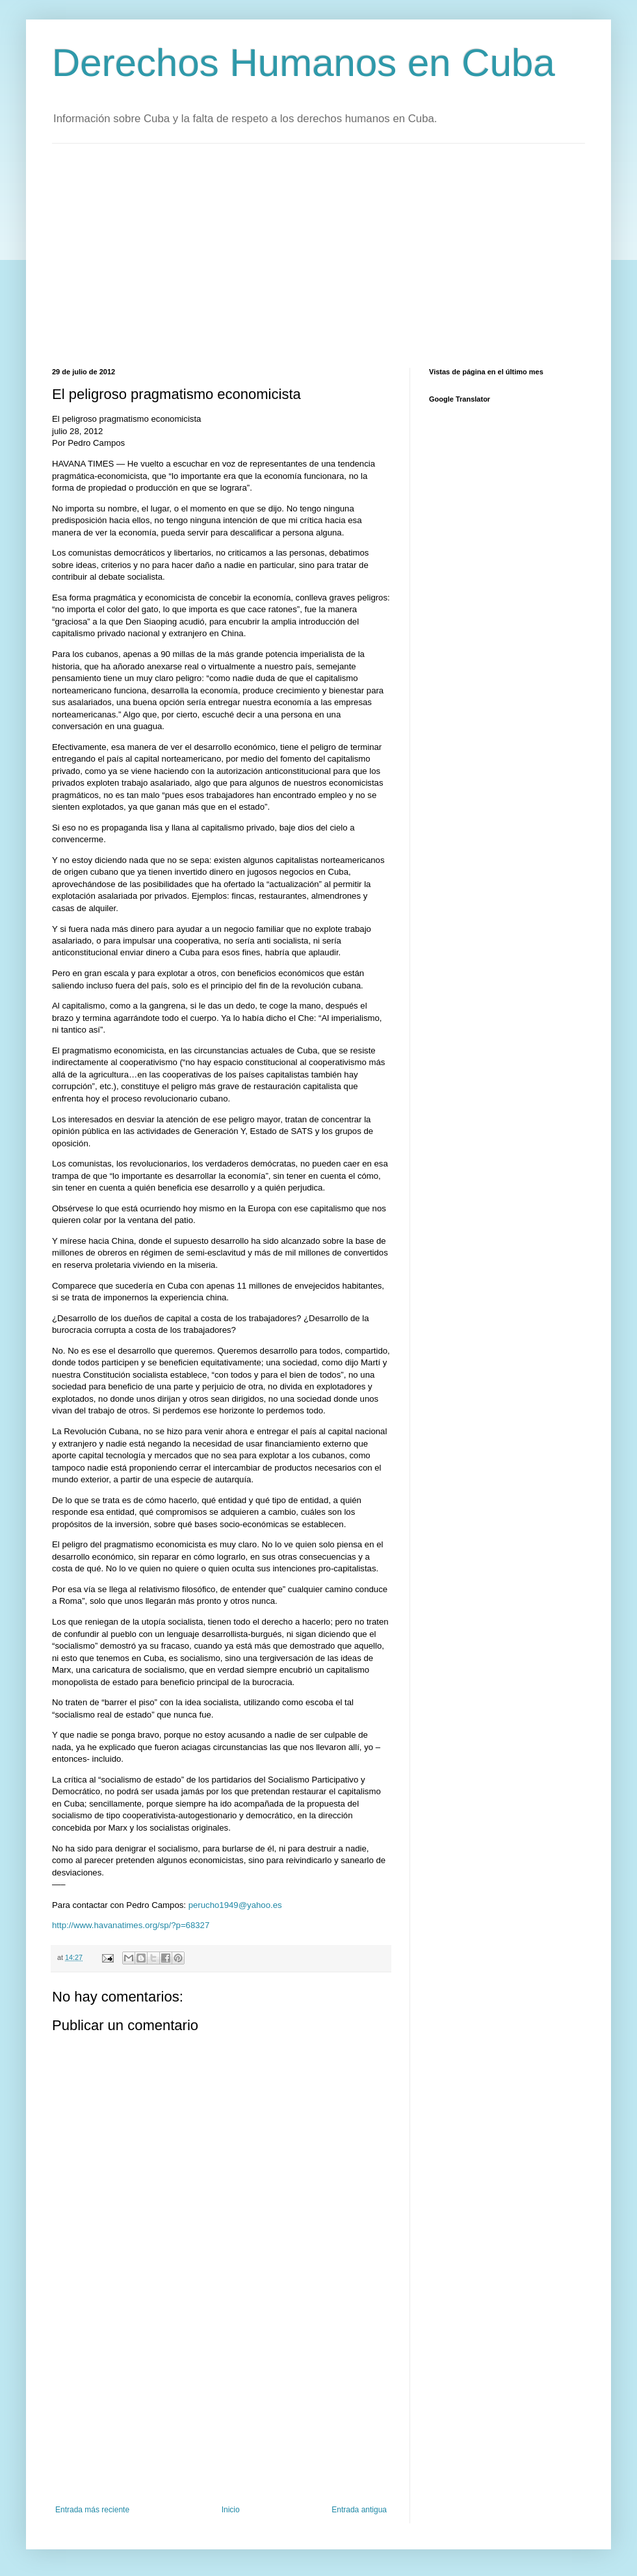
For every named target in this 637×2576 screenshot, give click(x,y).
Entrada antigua (359, 2509)
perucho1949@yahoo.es (235, 1905)
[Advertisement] (250, 254)
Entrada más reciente (92, 2509)
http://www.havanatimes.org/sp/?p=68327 (130, 1925)
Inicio (231, 2509)
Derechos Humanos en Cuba (303, 62)
